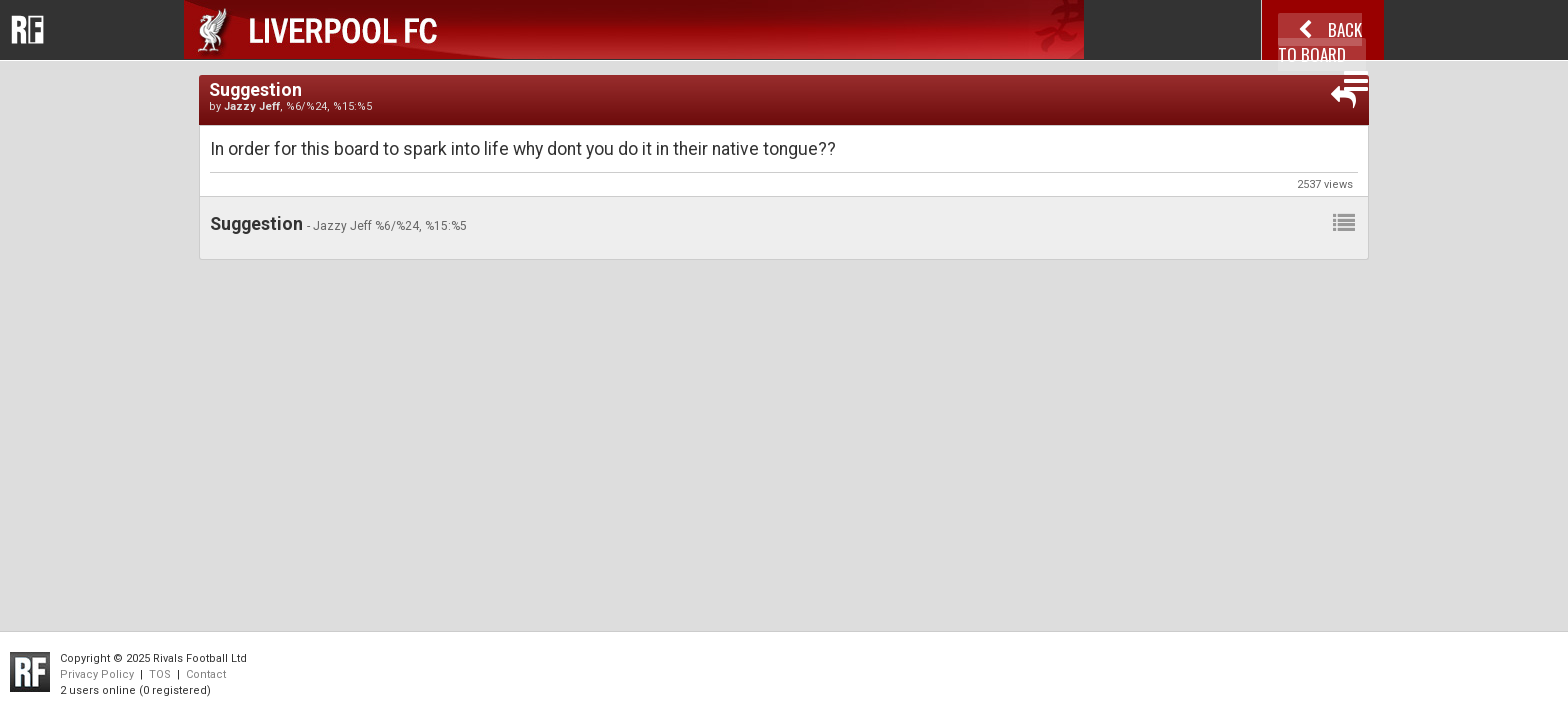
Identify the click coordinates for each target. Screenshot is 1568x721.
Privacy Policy (97, 674)
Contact (206, 674)
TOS (160, 674)
